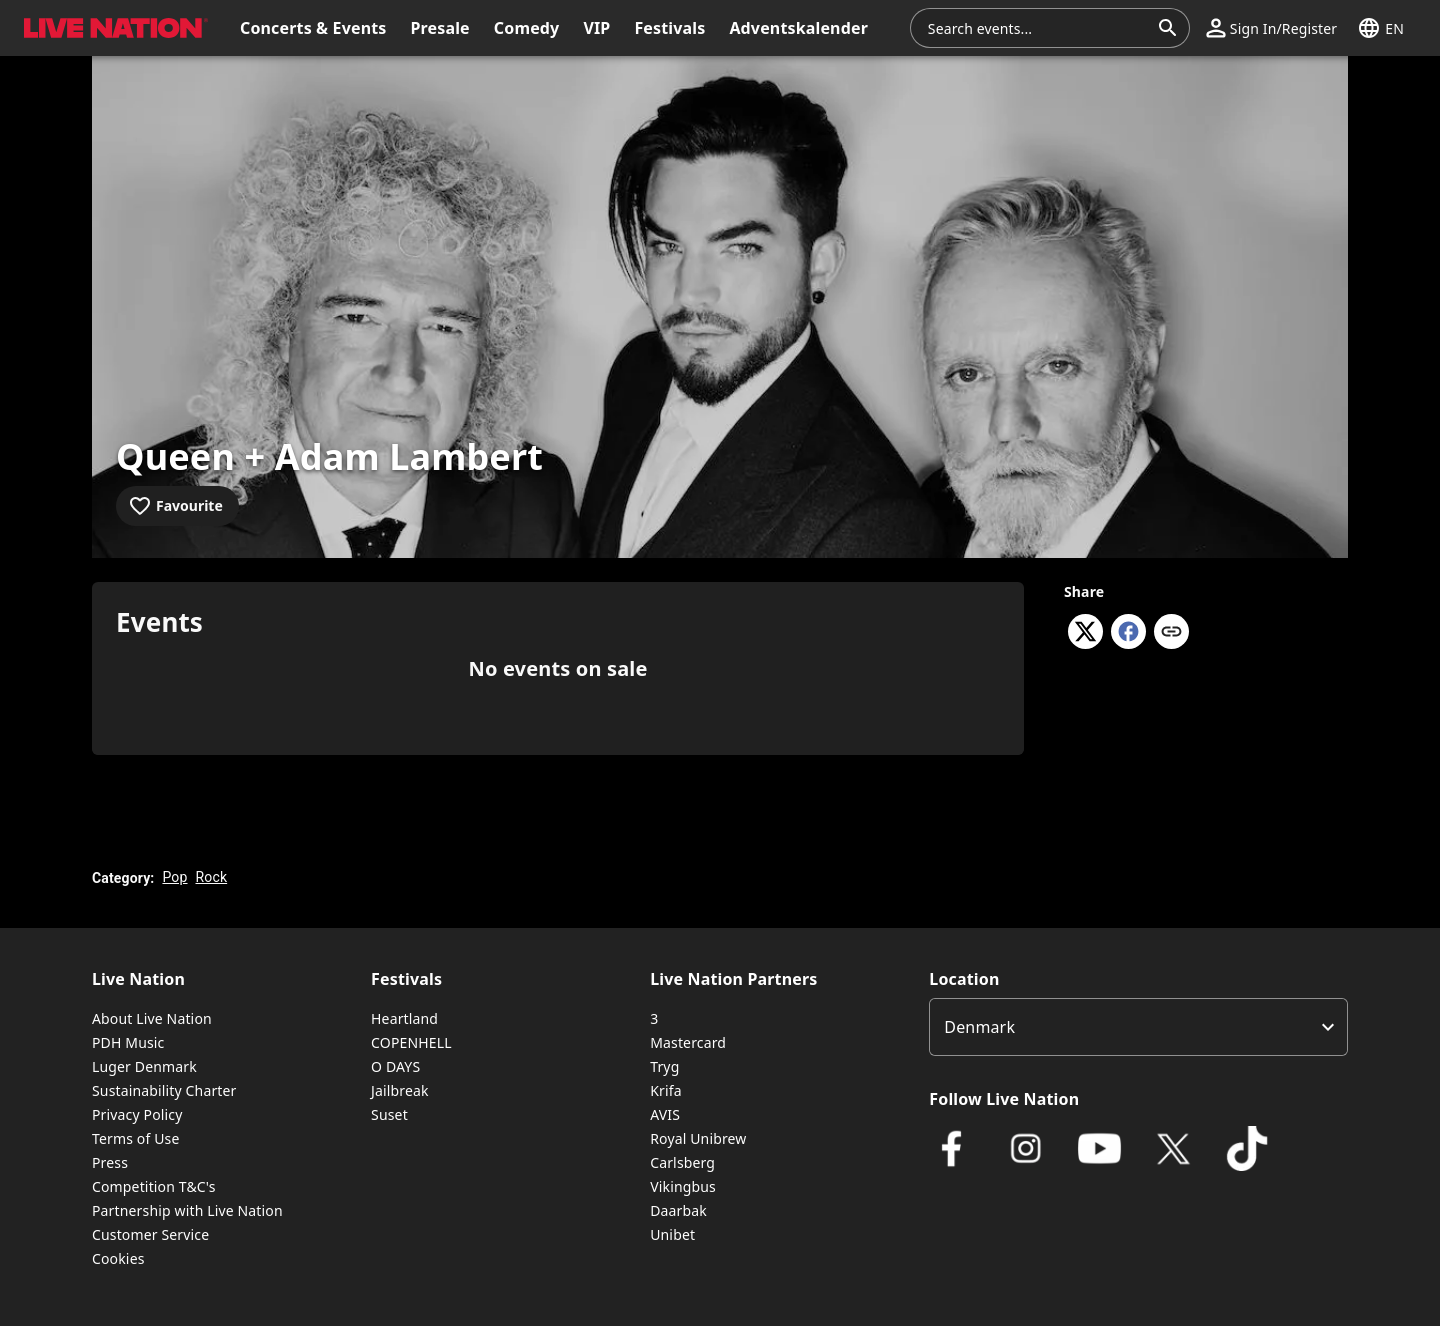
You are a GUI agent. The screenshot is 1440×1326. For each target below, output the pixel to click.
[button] (1271, 28)
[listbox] (1138, 1027)
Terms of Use (135, 1138)
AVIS (665, 1114)
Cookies (118, 1258)
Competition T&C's (154, 1186)
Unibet (672, 1234)
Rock (212, 877)
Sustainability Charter (164, 1090)
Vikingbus (683, 1186)
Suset (389, 1114)
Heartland (404, 1018)
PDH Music (128, 1042)
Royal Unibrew (698, 1138)
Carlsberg (682, 1162)
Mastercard (688, 1042)
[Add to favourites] (177, 506)
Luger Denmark (144, 1066)
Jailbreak (400, 1090)
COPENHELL (411, 1042)
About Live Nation (152, 1018)
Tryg (664, 1066)
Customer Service (150, 1234)
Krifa (665, 1090)
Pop (174, 877)
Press (110, 1162)
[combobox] (1038, 28)
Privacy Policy (137, 1114)
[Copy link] (1171, 633)
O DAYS (395, 1066)
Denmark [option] (979, 1027)
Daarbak (678, 1210)
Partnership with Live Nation (187, 1210)
